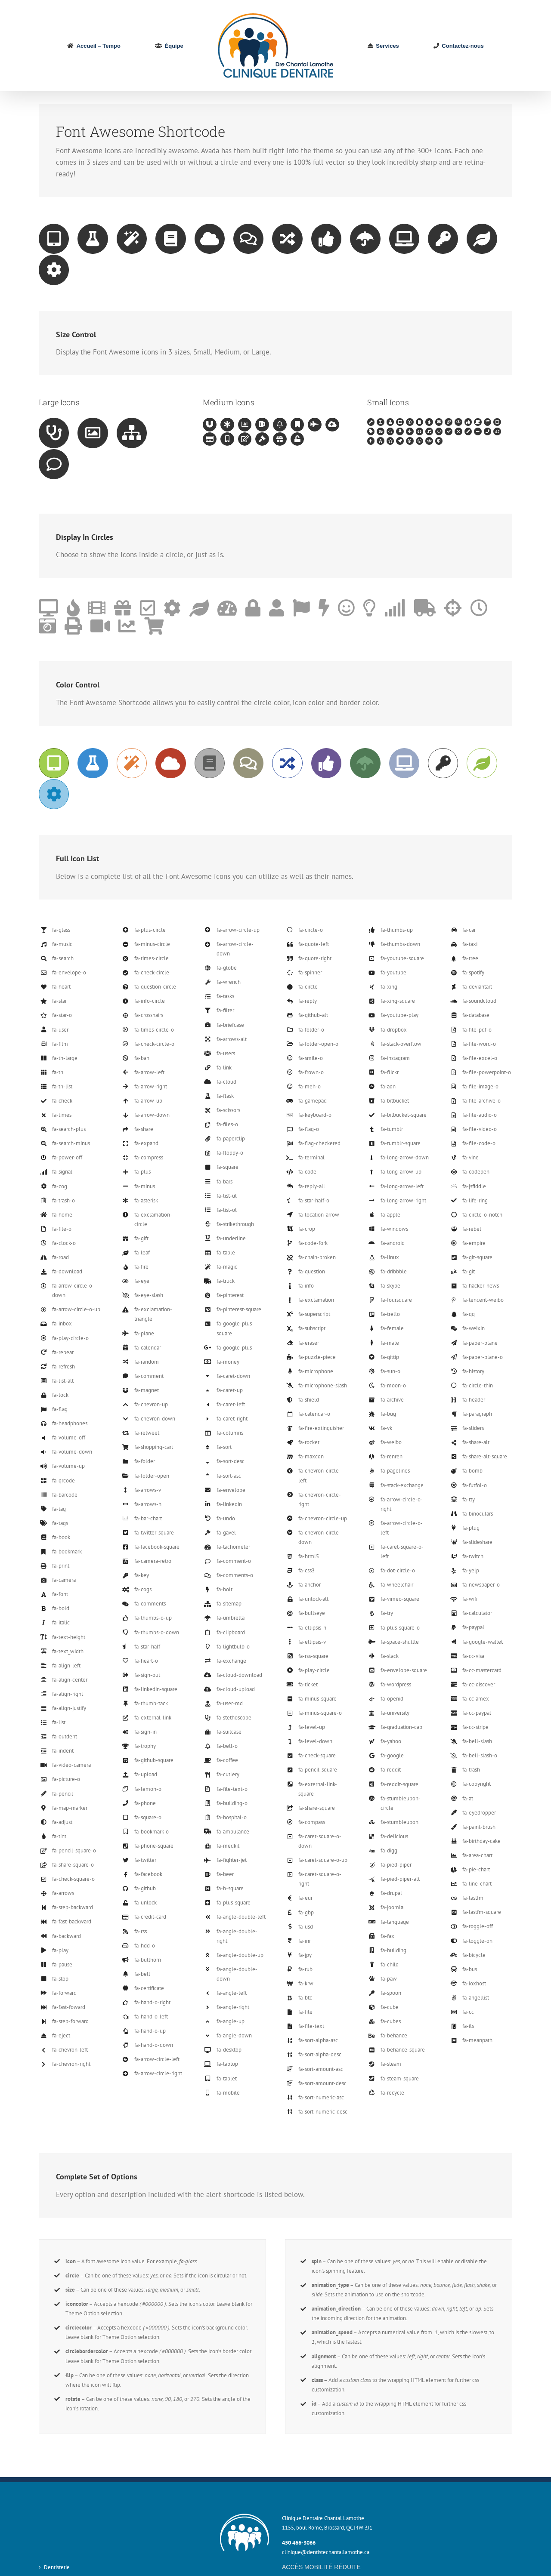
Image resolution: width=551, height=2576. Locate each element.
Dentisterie (57, 2567)
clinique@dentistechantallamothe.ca (325, 2552)
